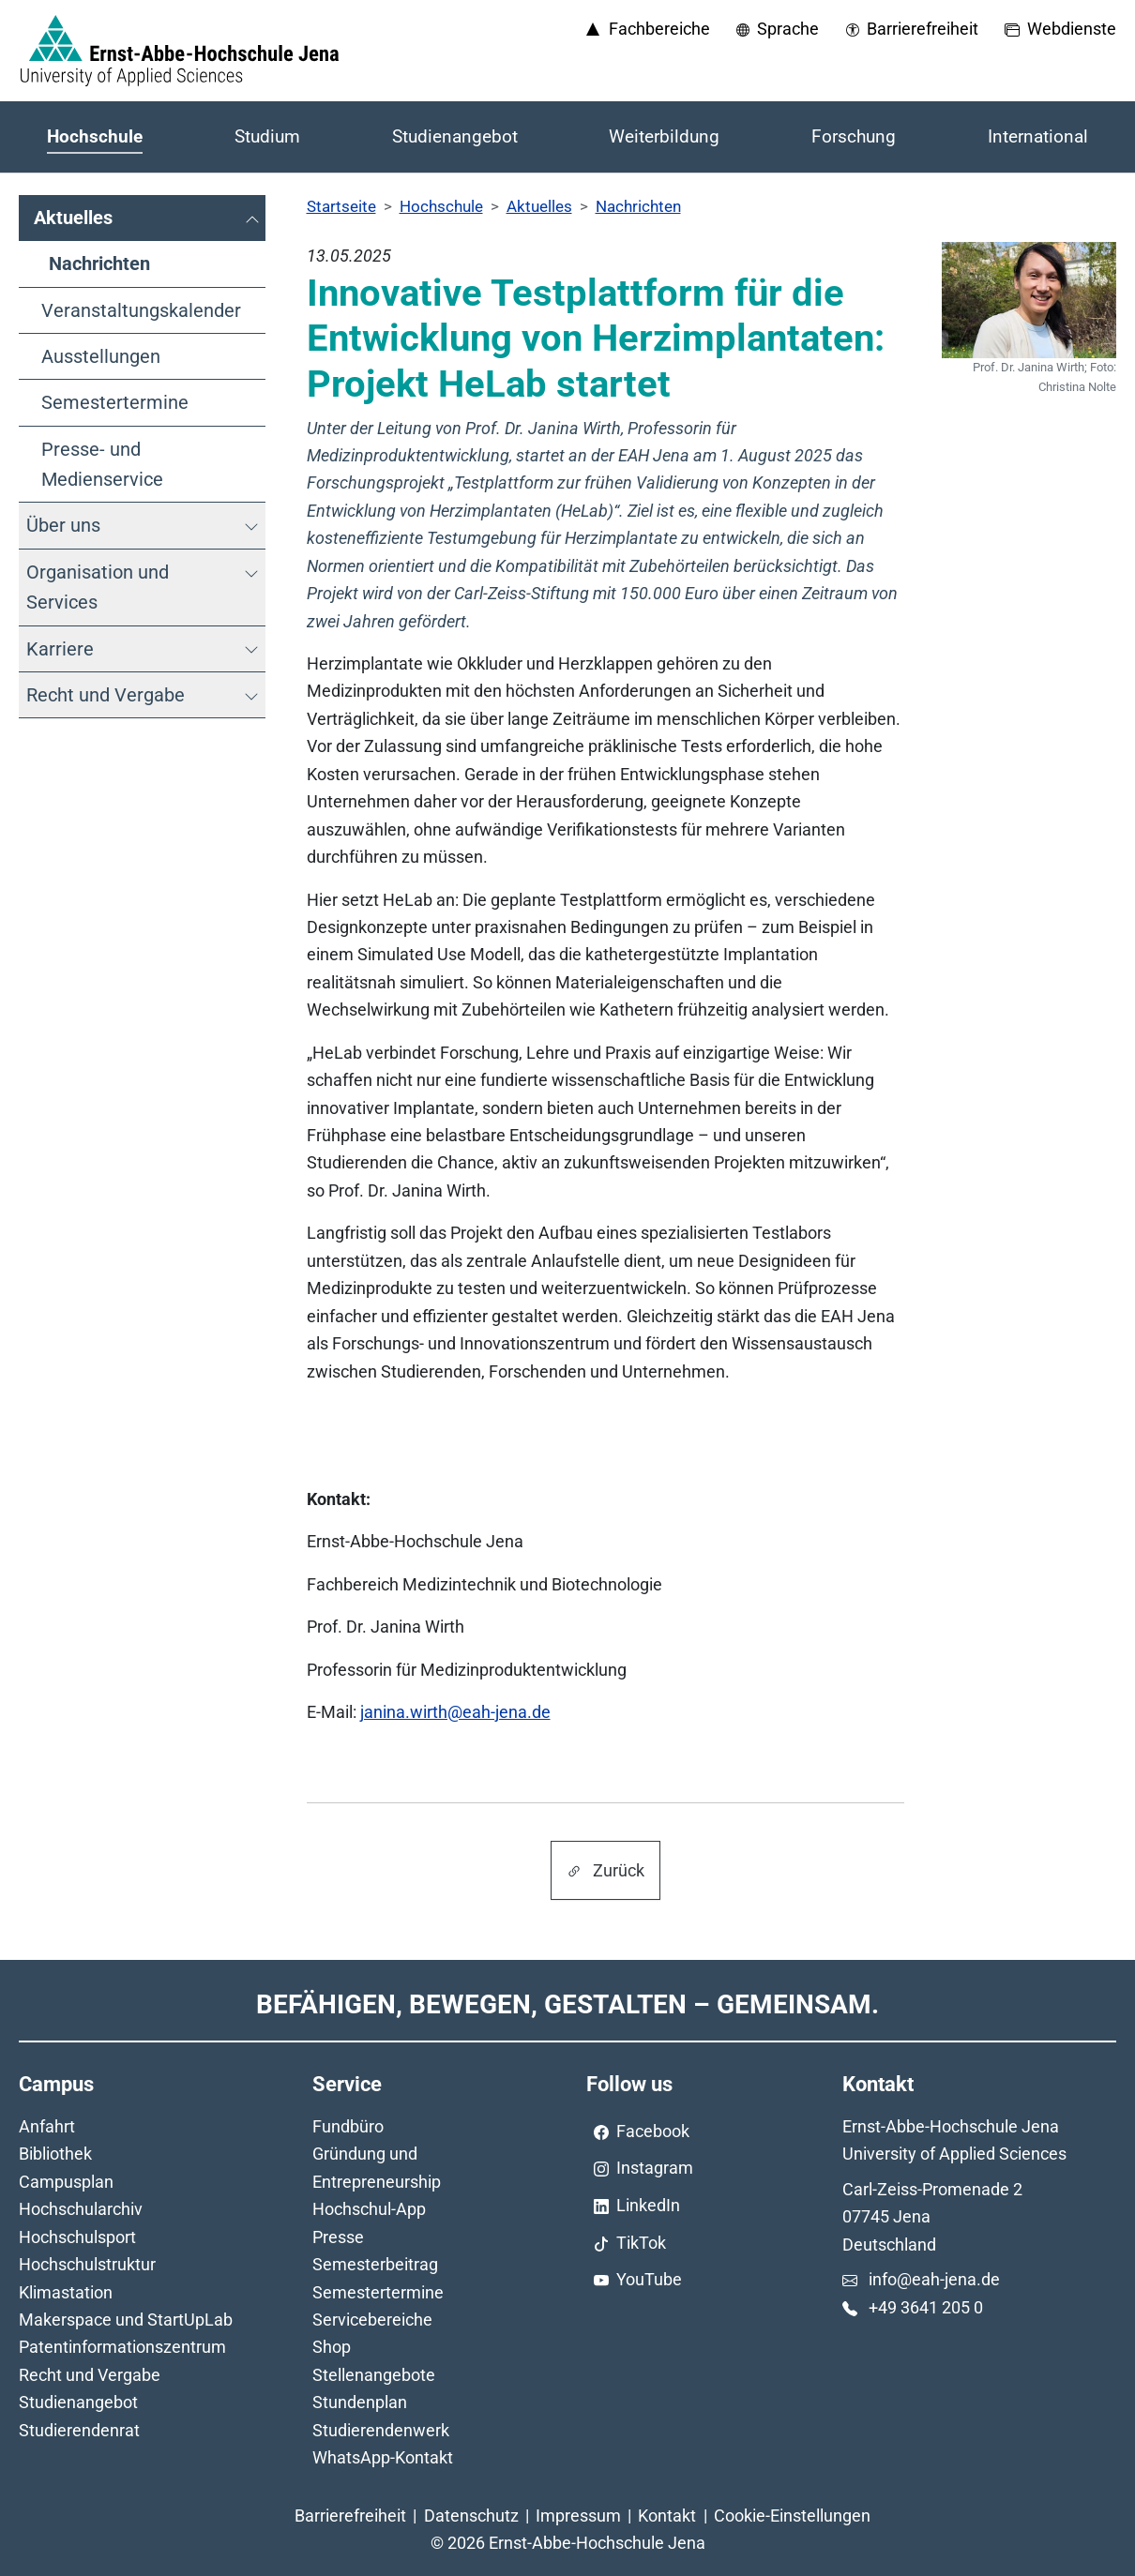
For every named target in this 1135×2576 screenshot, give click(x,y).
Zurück (605, 1870)
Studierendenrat (79, 2430)
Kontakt (667, 2515)
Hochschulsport (77, 2237)
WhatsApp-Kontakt (382, 2457)
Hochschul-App (369, 2209)
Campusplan (66, 2182)
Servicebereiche (372, 2319)
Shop (331, 2347)
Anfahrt (47, 2126)
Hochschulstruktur (87, 2264)
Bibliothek (55, 2153)
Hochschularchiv (81, 2209)
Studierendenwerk (380, 2430)
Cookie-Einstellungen (792, 2515)
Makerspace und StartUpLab (126, 2319)
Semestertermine (378, 2292)
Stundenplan (359, 2402)
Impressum (578, 2515)
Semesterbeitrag (375, 2264)
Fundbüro (348, 2126)
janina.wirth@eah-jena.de (455, 1712)
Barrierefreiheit (350, 2515)
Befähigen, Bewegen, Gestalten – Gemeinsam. (567, 2004)
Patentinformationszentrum (122, 2347)
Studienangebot (78, 2402)
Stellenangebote (373, 2375)
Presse (338, 2237)
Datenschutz (471, 2515)
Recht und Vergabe (89, 2375)
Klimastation (66, 2292)
